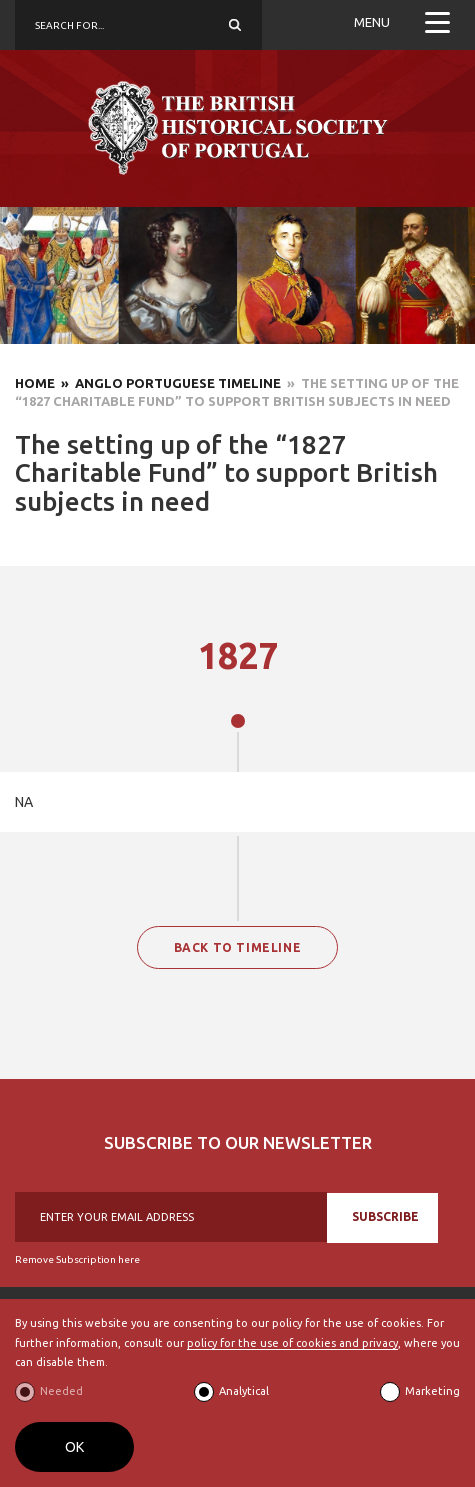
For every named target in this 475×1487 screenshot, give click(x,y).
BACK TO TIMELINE (238, 947)
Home (35, 383)
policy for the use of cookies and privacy (292, 1343)
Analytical (244, 1391)
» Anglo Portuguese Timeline (168, 383)
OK (74, 1447)
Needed (61, 1391)
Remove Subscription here (77, 1259)
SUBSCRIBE (385, 1216)
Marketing (432, 1391)
